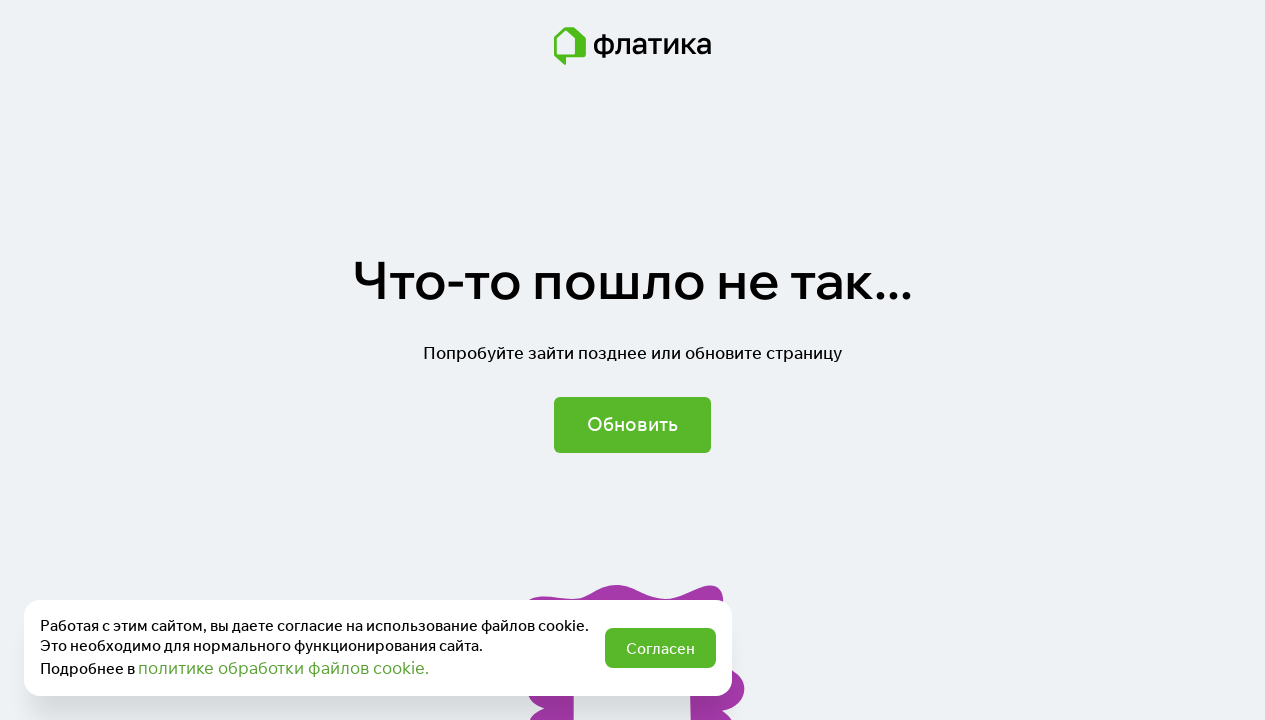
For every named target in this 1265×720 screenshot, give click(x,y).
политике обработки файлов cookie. (283, 667)
